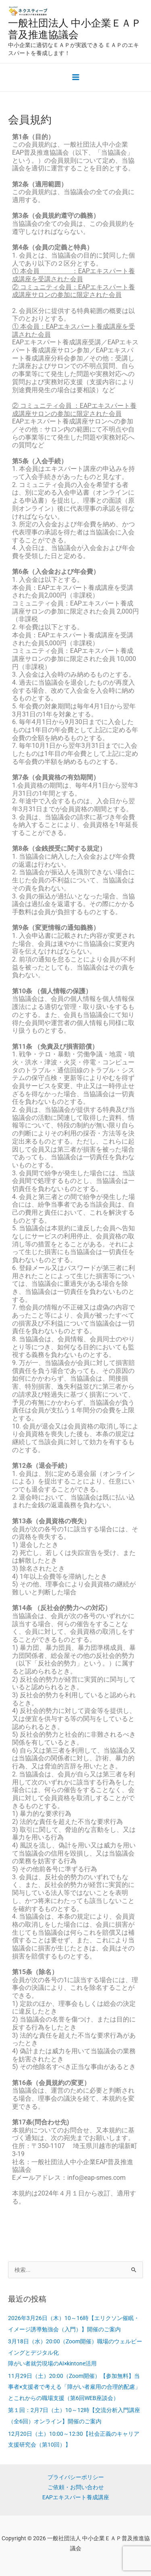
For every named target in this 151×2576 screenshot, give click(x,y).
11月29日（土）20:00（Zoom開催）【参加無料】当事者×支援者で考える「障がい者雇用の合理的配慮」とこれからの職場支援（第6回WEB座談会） (74, 2387)
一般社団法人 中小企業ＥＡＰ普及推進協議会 (74, 29)
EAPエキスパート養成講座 (75, 2497)
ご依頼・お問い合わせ (76, 2487)
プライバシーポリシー (76, 2477)
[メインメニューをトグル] (75, 77)
